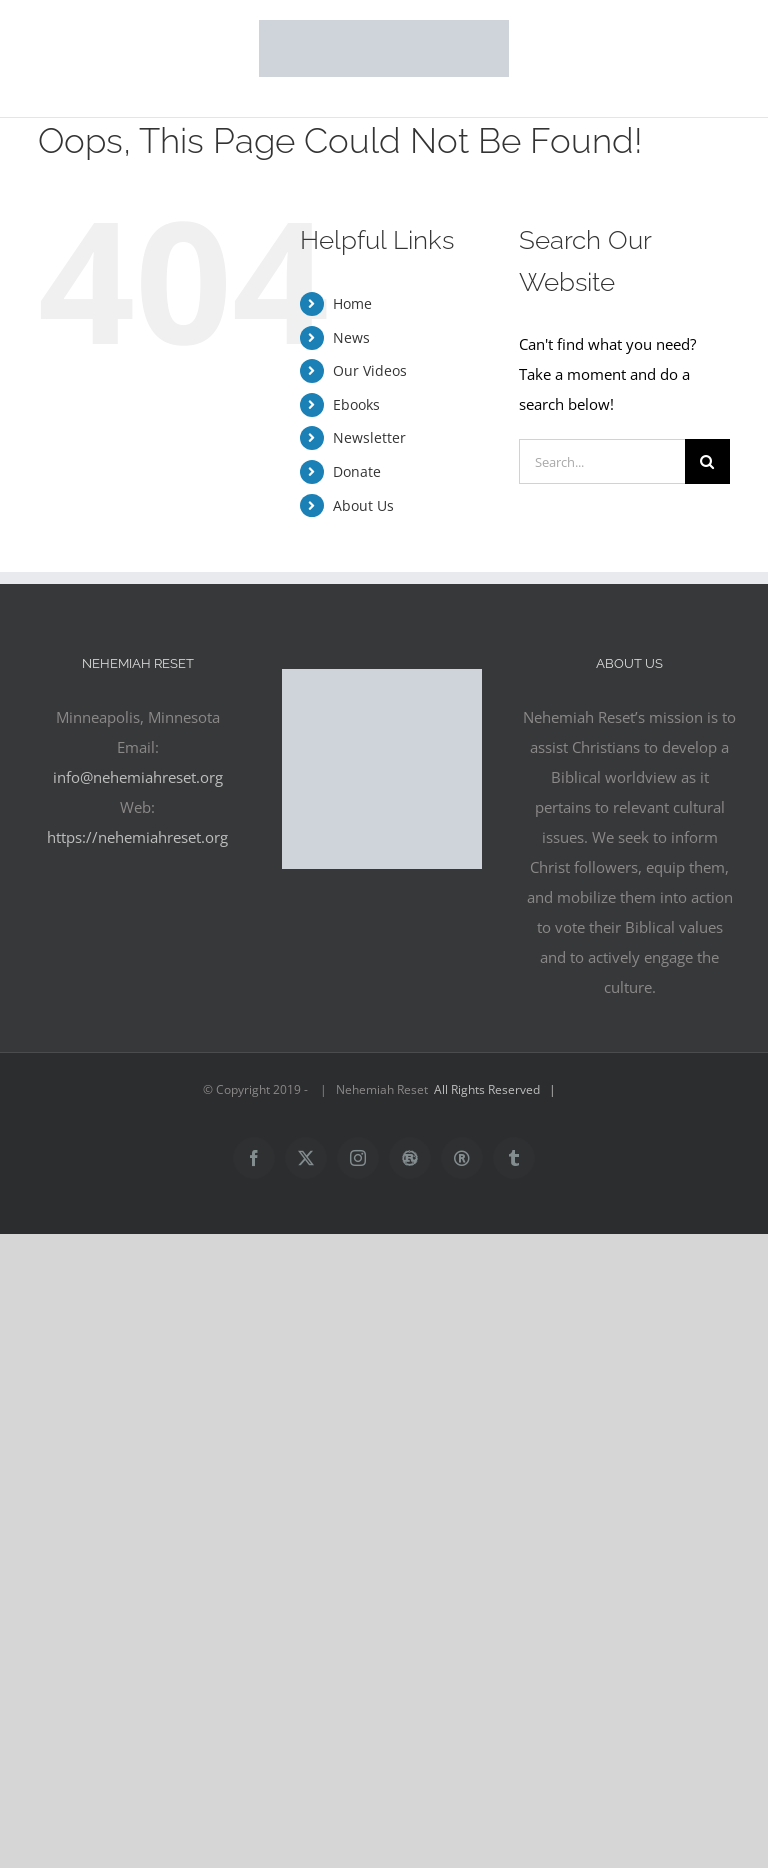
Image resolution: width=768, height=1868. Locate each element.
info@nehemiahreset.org (138, 777)
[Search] (707, 461)
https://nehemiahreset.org (137, 837)
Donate (357, 471)
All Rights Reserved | (498, 1089)
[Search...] (601, 461)
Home (352, 303)
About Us (363, 505)
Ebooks (356, 404)
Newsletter (369, 437)
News (351, 337)
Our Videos (370, 370)
